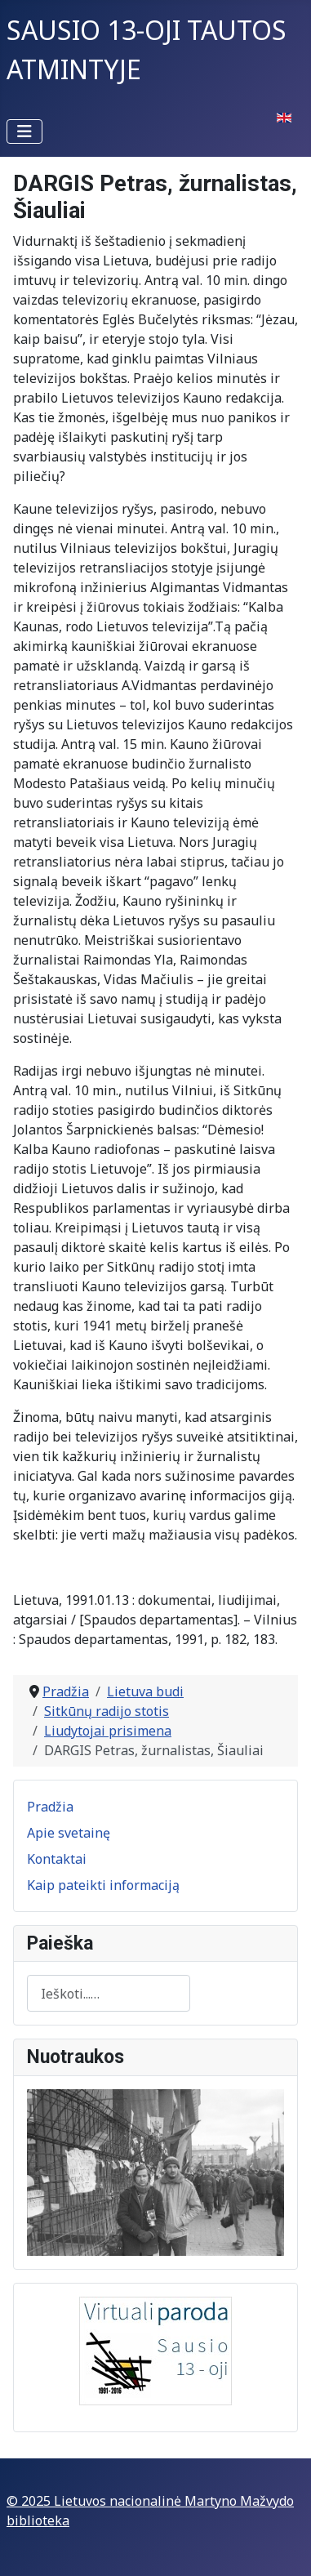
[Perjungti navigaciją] (24, 131)
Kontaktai (57, 1859)
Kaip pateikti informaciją (103, 1885)
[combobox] (108, 1993)
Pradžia (50, 1807)
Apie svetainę (68, 1833)
